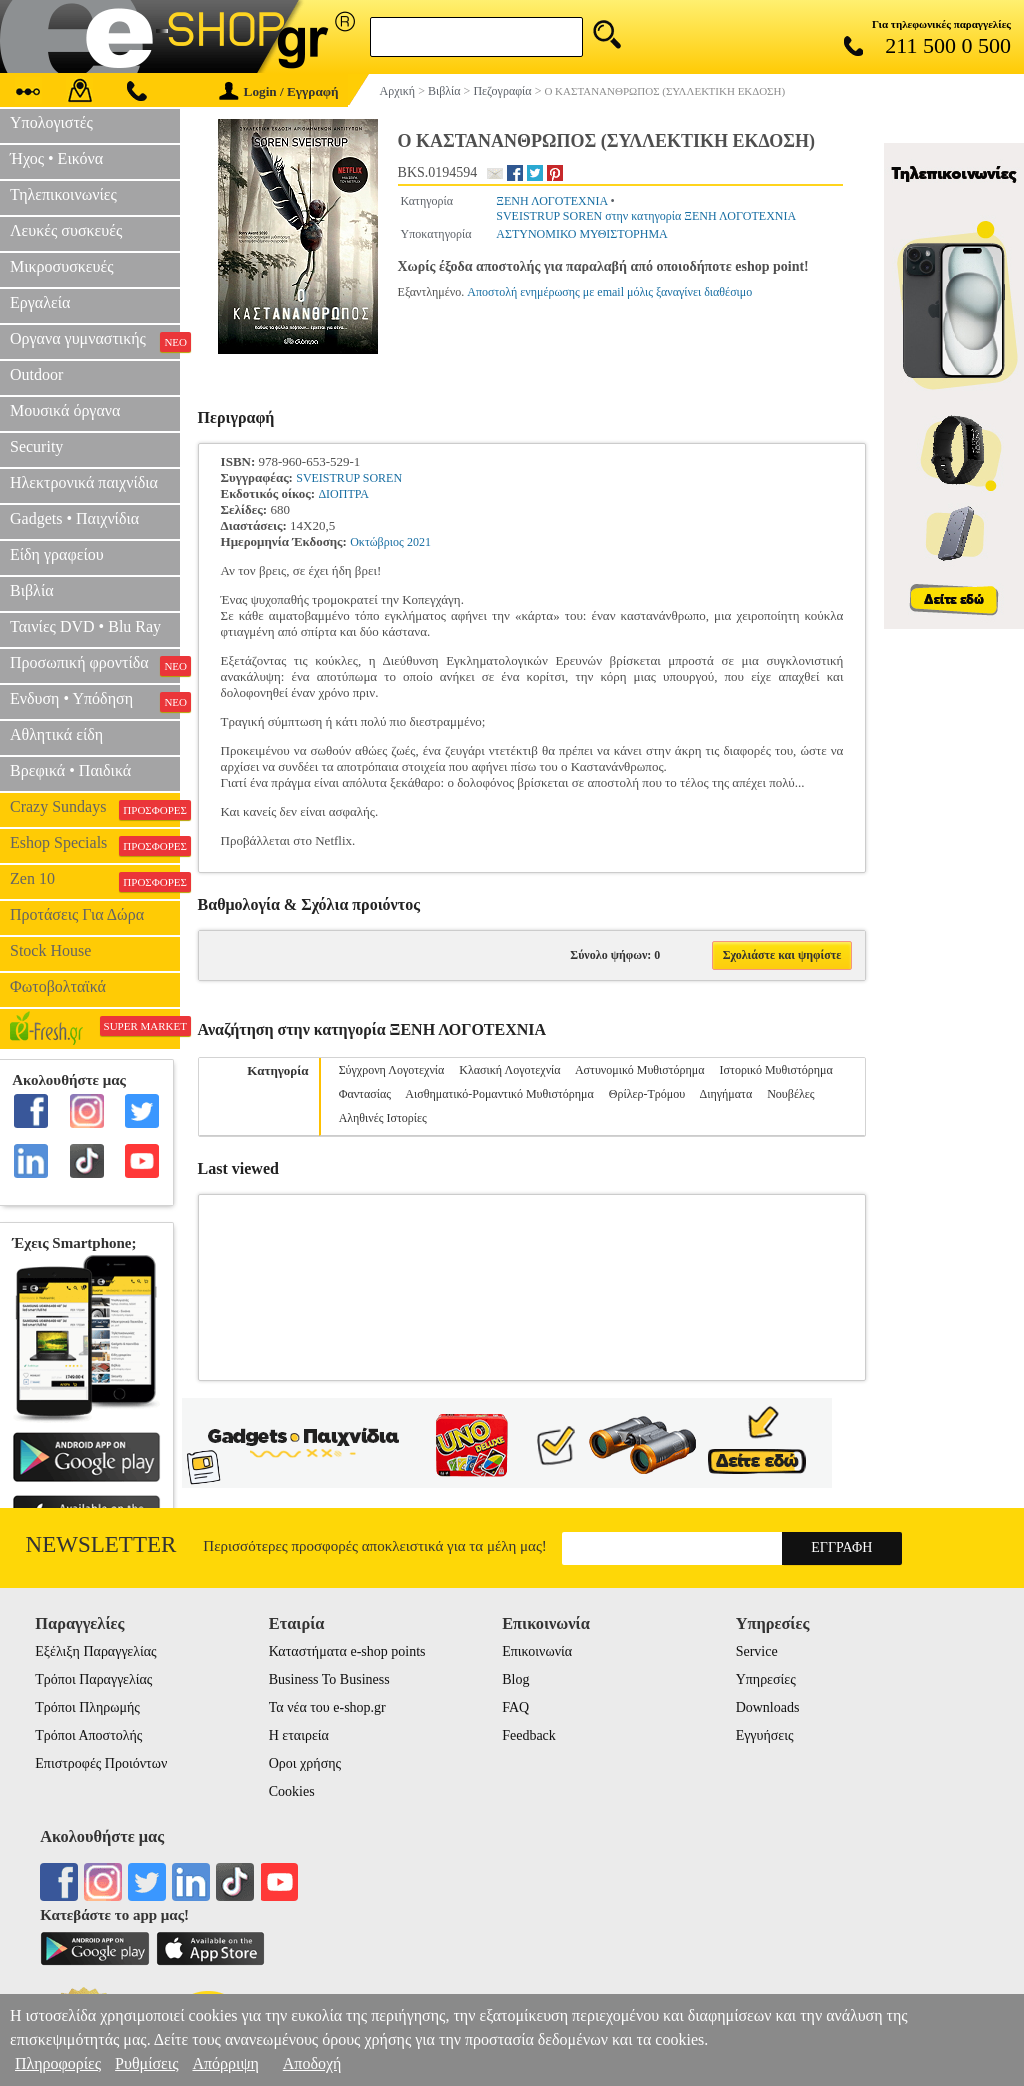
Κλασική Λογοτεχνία (509, 1070)
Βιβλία (32, 590)
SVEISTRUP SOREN (349, 478)
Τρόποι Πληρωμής (87, 1707)
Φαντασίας (365, 1094)
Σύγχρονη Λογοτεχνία (392, 1070)
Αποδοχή (312, 2063)
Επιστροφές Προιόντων (101, 1763)
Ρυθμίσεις (146, 2063)
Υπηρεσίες (766, 1679)
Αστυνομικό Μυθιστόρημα (640, 1070)
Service (757, 1651)
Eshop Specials (95, 845)
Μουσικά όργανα (65, 410)
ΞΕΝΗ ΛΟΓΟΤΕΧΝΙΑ (551, 201)
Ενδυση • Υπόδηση (95, 701)
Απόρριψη (225, 2063)
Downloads (768, 1707)
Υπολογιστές (51, 122)
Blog (515, 1679)
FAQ (515, 1707)
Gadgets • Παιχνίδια (74, 518)
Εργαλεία (40, 302)
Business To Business (329, 1679)
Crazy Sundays (95, 809)
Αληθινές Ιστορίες (383, 1118)
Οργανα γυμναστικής (95, 341)
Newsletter (101, 1544)
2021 (419, 542)
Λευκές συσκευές (66, 230)
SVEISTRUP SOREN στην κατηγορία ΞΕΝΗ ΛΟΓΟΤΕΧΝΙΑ (646, 216)
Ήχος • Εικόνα (56, 158)
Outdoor (36, 374)
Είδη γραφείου (57, 554)
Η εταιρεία (299, 1735)
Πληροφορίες (58, 2063)
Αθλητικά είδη (56, 734)
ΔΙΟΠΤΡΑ (343, 494)
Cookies (292, 1791)
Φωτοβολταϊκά (58, 986)
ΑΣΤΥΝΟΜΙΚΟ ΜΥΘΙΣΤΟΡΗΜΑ (582, 234)
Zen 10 (95, 881)
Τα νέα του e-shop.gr (327, 1707)
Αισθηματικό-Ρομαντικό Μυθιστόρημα (499, 1094)
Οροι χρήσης (305, 1763)
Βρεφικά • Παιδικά (70, 770)
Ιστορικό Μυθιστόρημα (776, 1070)
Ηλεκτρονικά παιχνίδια (84, 482)
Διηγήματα (726, 1094)
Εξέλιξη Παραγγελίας (95, 1651)
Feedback (529, 1735)
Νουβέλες (790, 1094)
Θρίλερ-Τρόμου (647, 1094)
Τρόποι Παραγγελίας (93, 1679)
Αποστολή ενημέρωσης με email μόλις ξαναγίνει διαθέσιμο (609, 292)
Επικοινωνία (537, 1651)
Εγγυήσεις (765, 1735)
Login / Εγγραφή (279, 91)
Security (36, 446)
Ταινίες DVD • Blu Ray (85, 626)
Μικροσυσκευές (62, 266)
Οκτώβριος (377, 542)
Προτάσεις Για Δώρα (77, 914)
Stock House (50, 950)
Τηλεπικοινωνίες (63, 194)
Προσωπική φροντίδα (95, 665)
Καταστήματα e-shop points (347, 1651)
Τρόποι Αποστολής (88, 1735)
